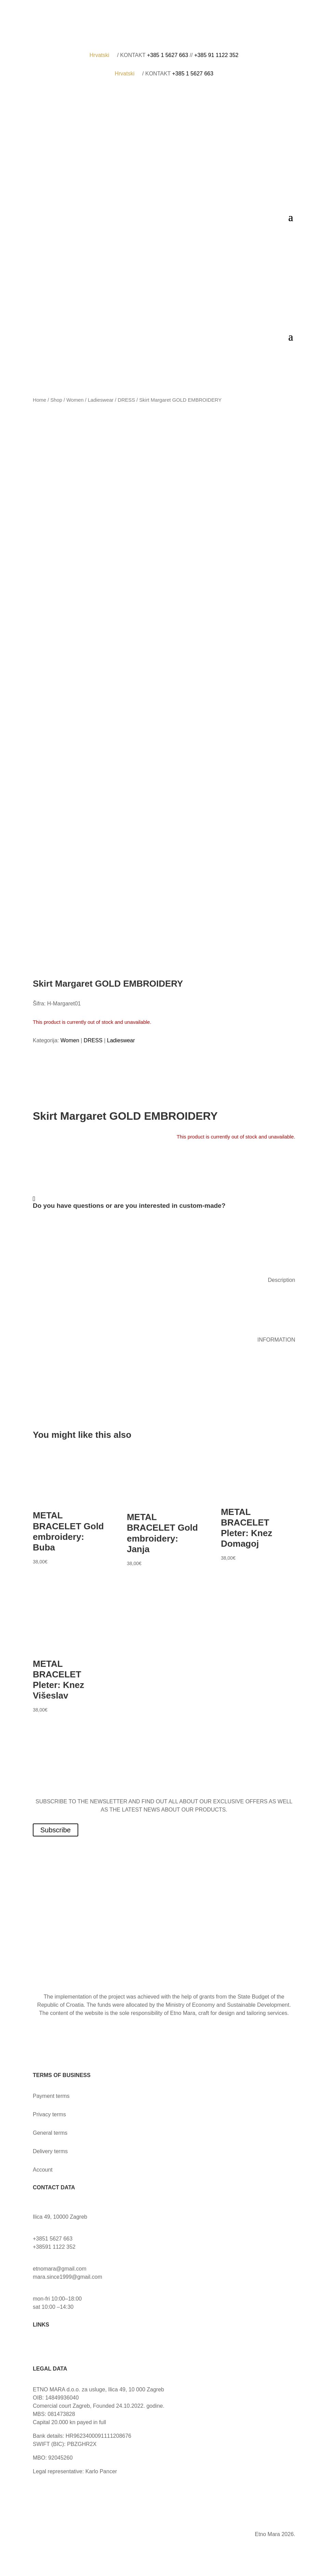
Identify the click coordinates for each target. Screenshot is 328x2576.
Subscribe (55, 1830)
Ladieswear (100, 400)
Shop (56, 400)
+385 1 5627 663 (167, 55)
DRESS (126, 400)
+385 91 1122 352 (215, 55)
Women (74, 400)
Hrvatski (102, 55)
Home (39, 400)
